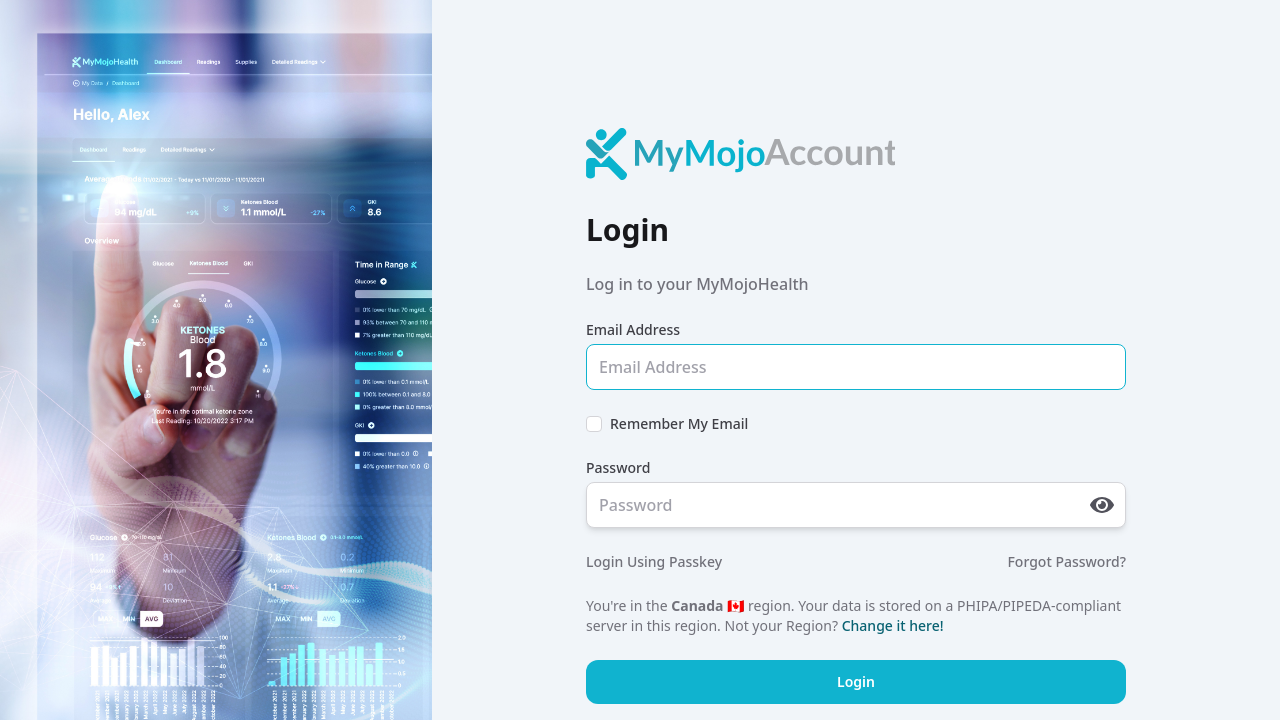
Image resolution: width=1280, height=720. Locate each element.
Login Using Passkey (654, 561)
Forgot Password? (1066, 561)
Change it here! (893, 625)
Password (618, 467)
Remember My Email (679, 423)
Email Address (633, 329)
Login (856, 681)
